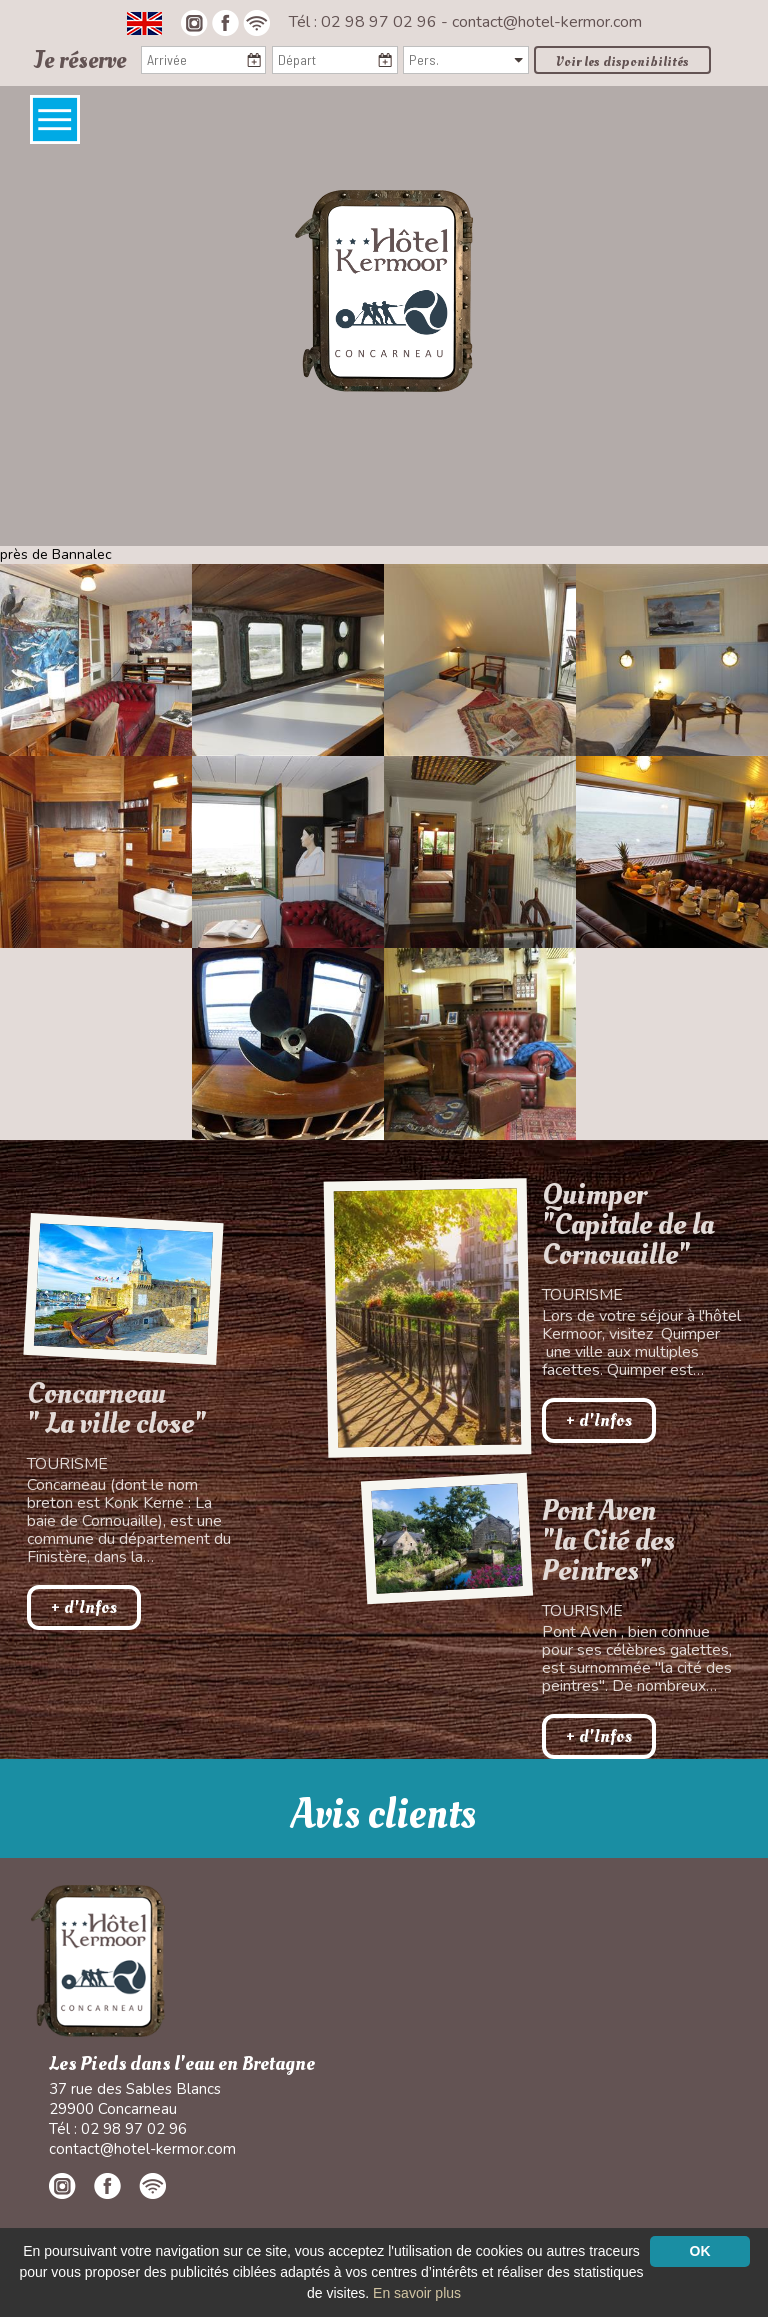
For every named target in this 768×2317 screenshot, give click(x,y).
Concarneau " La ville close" (116, 1409)
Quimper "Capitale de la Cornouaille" (628, 1225)
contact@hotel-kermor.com (547, 22)
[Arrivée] (203, 60)
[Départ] (334, 60)
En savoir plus (417, 2293)
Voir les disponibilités (622, 61)
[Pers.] (465, 60)
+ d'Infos (84, 1607)
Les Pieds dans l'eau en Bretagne (182, 2064)
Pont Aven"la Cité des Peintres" (608, 1541)
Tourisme (67, 1464)
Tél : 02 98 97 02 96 (365, 22)
